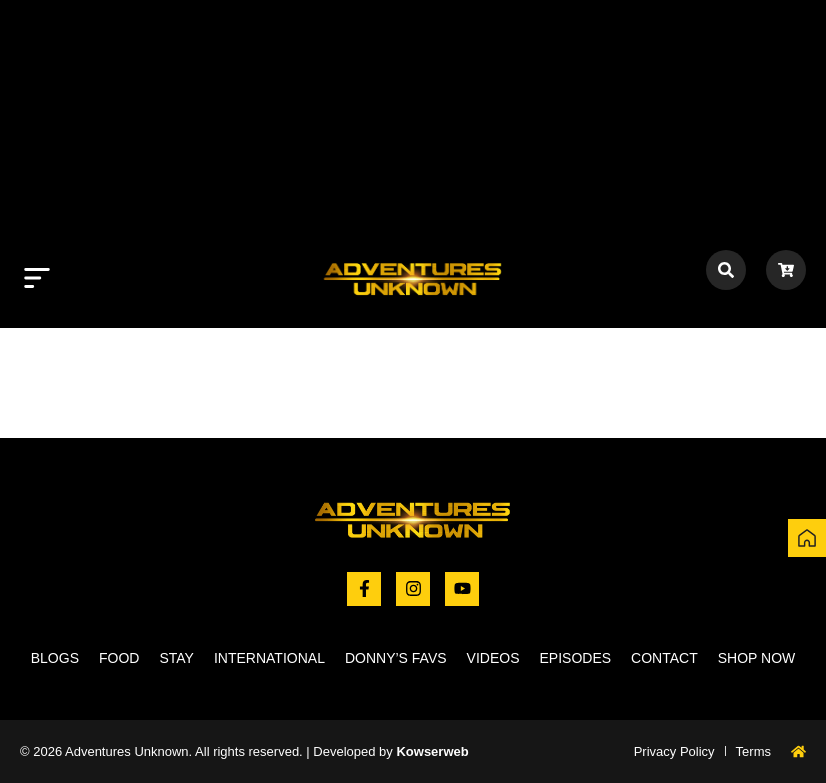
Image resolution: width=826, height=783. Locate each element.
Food (119, 658)
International (269, 658)
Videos (493, 658)
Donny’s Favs (396, 658)
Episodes (576, 658)
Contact (664, 658)
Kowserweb (432, 751)
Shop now (757, 658)
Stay (176, 658)
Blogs (55, 658)
